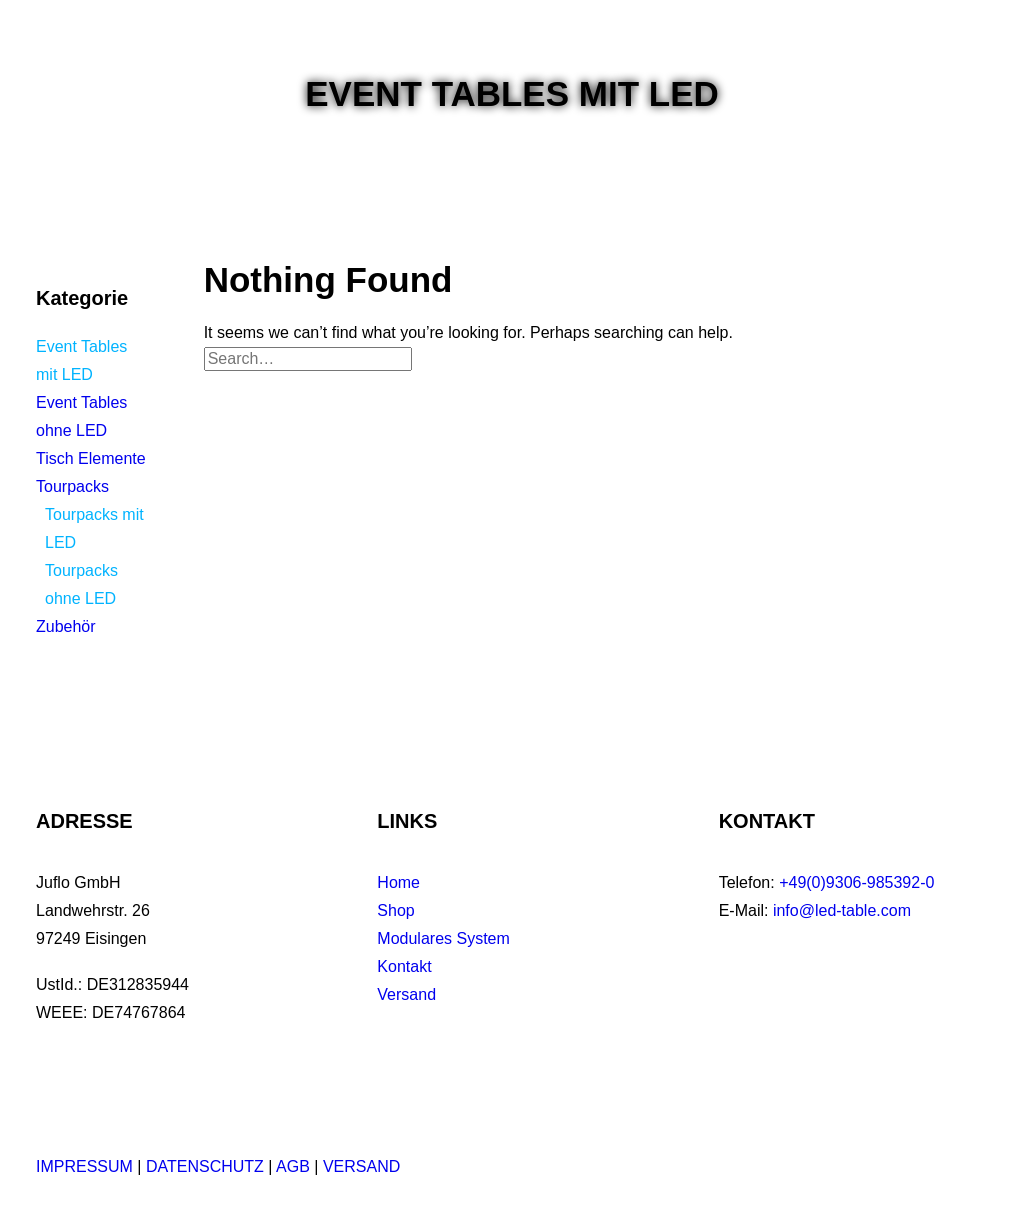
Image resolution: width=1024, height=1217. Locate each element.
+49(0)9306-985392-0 (856, 882)
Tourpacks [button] (72, 486)
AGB (293, 1166)
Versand (406, 994)
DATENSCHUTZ (205, 1166)
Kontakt (404, 966)
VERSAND (361, 1166)
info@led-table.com (842, 910)
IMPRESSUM (84, 1166)
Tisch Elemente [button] (91, 458)
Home (398, 882)
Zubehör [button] (66, 626)
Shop (395, 910)
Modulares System (443, 938)
